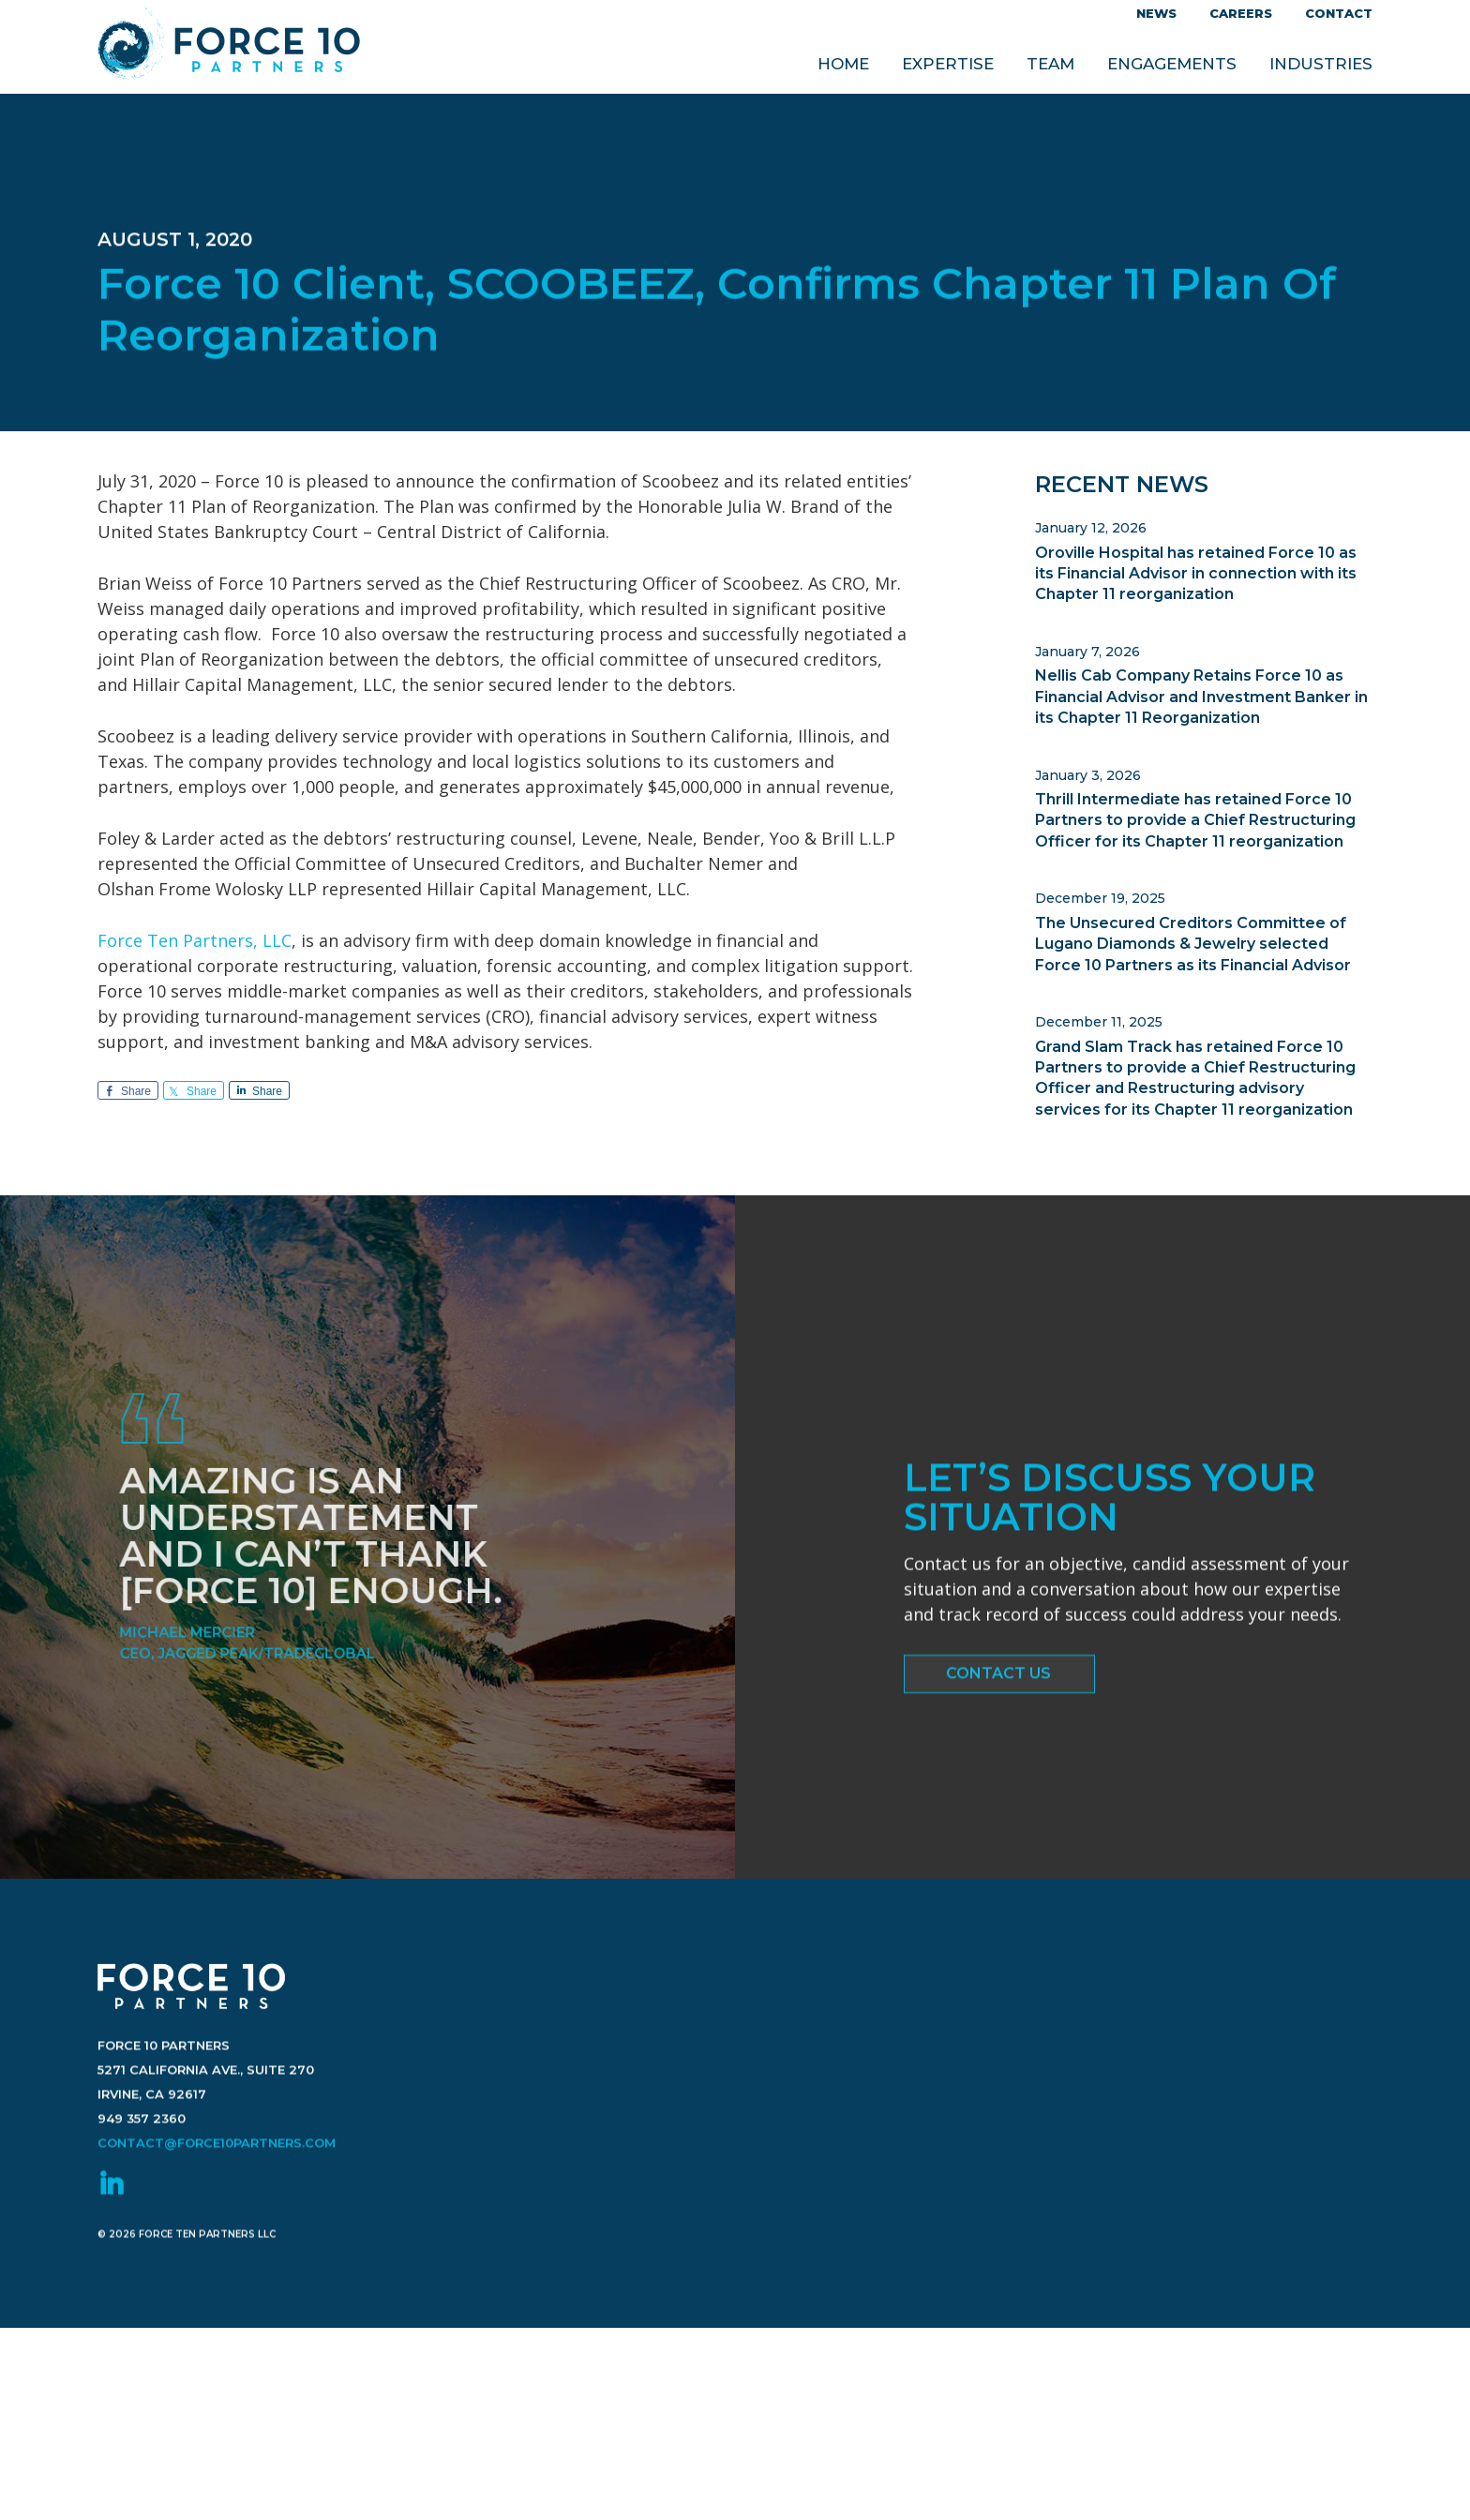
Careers (1240, 13)
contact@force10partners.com (217, 2191)
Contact (1338, 13)
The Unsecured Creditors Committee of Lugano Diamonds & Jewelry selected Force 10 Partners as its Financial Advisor (1193, 944)
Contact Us (998, 1681)
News (1156, 13)
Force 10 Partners (229, 47)
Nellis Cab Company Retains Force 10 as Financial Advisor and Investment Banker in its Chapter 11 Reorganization (1201, 697)
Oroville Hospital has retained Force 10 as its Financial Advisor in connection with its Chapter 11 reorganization (1196, 574)
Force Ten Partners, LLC (195, 940)
